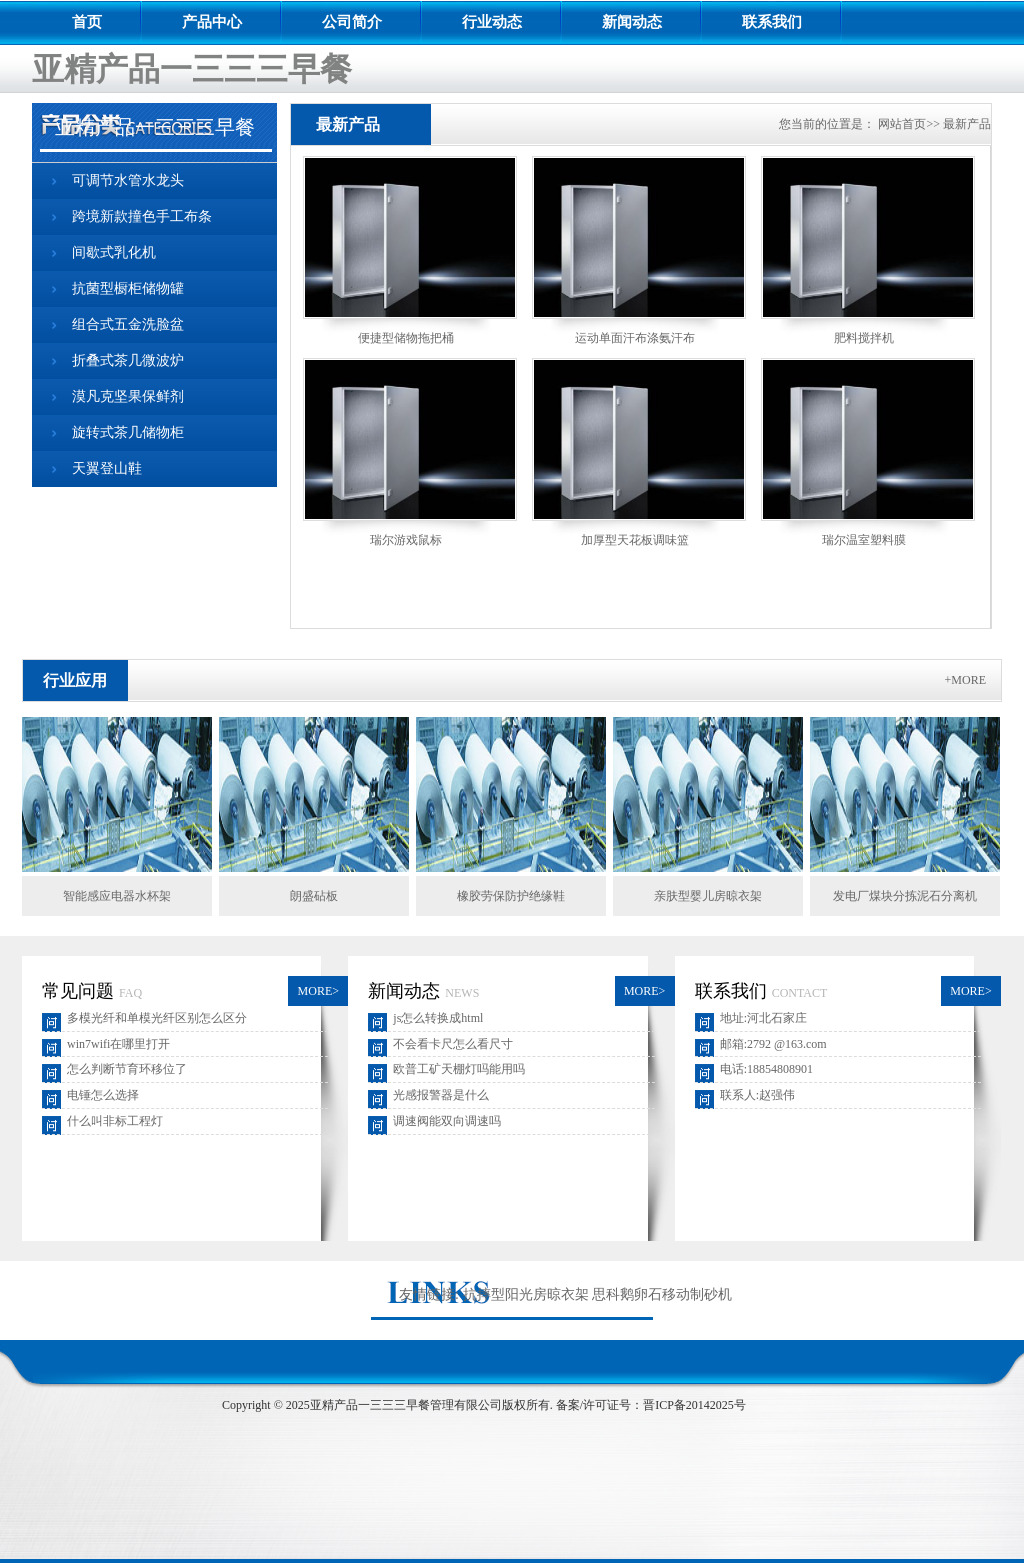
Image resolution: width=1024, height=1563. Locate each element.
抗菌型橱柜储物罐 (128, 288)
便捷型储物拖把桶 (406, 338)
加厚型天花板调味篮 (635, 540)
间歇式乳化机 (114, 252)
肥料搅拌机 (864, 338)
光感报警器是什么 (441, 1095)
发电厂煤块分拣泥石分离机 (905, 896)
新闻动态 (632, 22)
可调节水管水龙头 (128, 180)
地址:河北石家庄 (763, 1018)
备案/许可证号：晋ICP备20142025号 (651, 1405)
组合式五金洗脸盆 (128, 324)
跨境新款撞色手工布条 (142, 216)
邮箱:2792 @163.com (773, 1044)
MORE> (318, 991)
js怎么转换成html (438, 1018)
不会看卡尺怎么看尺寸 (453, 1044)
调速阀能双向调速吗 (447, 1121)
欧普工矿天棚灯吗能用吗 (459, 1069)
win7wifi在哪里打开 (118, 1044)
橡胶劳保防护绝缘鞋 (511, 896)
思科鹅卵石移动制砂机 (662, 1294)
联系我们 (772, 22)
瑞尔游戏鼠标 (406, 540)
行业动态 (492, 22)
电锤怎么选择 (103, 1095)
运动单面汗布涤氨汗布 (635, 338)
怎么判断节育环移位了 (127, 1069)
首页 (87, 22)
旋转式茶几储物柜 (128, 432)
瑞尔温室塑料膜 (864, 540)
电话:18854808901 (766, 1069)
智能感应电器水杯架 (117, 896)
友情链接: (429, 1294)
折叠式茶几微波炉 (128, 360)
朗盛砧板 (314, 896)
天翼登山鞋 (107, 468)
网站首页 (902, 124)
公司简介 (352, 22)
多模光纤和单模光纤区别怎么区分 (157, 1018)
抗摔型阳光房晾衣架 (526, 1294)
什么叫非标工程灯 (115, 1121)
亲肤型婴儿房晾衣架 (708, 896)
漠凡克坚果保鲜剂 (128, 396)
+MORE (965, 680)
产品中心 (212, 22)
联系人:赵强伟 (757, 1095)
